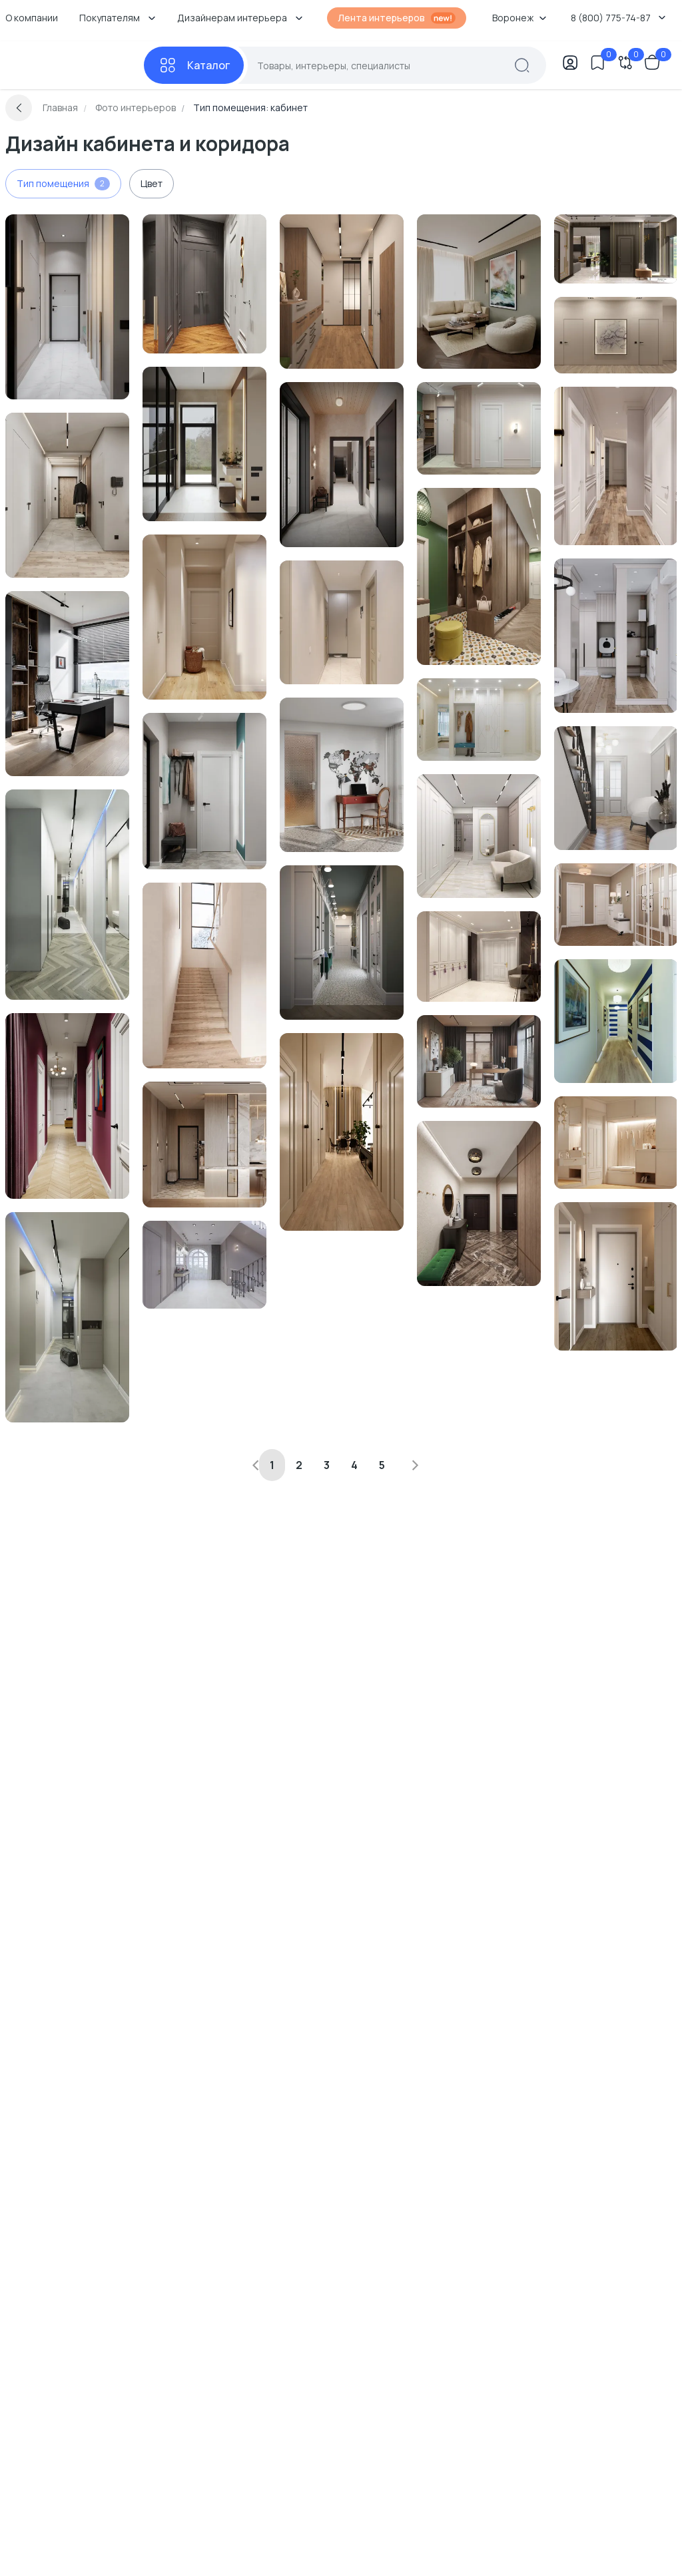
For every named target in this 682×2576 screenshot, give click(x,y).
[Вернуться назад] (18, 108)
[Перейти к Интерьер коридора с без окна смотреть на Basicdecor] (479, 428)
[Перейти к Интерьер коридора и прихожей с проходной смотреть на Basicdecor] (67, 495)
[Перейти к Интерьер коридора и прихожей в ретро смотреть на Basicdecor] (479, 576)
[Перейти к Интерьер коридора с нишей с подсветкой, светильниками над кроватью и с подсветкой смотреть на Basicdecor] (342, 464)
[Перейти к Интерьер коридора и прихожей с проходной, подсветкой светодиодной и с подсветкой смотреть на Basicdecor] (67, 894)
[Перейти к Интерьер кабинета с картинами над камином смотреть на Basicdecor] (479, 291)
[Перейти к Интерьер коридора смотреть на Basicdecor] (616, 335)
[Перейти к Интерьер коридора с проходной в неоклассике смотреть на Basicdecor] (616, 904)
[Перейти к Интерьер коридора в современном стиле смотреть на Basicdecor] (616, 466)
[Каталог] (194, 65)
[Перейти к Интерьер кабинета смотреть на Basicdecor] (342, 775)
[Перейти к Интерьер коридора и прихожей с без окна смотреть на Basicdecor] (67, 1106)
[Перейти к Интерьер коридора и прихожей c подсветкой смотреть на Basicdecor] (204, 1144)
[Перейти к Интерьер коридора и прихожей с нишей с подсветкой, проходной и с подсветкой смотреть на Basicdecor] (204, 444)
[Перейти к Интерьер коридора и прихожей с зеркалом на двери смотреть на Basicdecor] (616, 249)
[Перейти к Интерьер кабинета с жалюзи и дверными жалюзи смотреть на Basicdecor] (67, 683)
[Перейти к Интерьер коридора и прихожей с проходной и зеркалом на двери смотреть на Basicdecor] (67, 306)
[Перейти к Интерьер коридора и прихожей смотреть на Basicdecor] (204, 283)
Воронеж (519, 17)
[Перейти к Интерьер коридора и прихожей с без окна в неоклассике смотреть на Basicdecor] (616, 1142)
